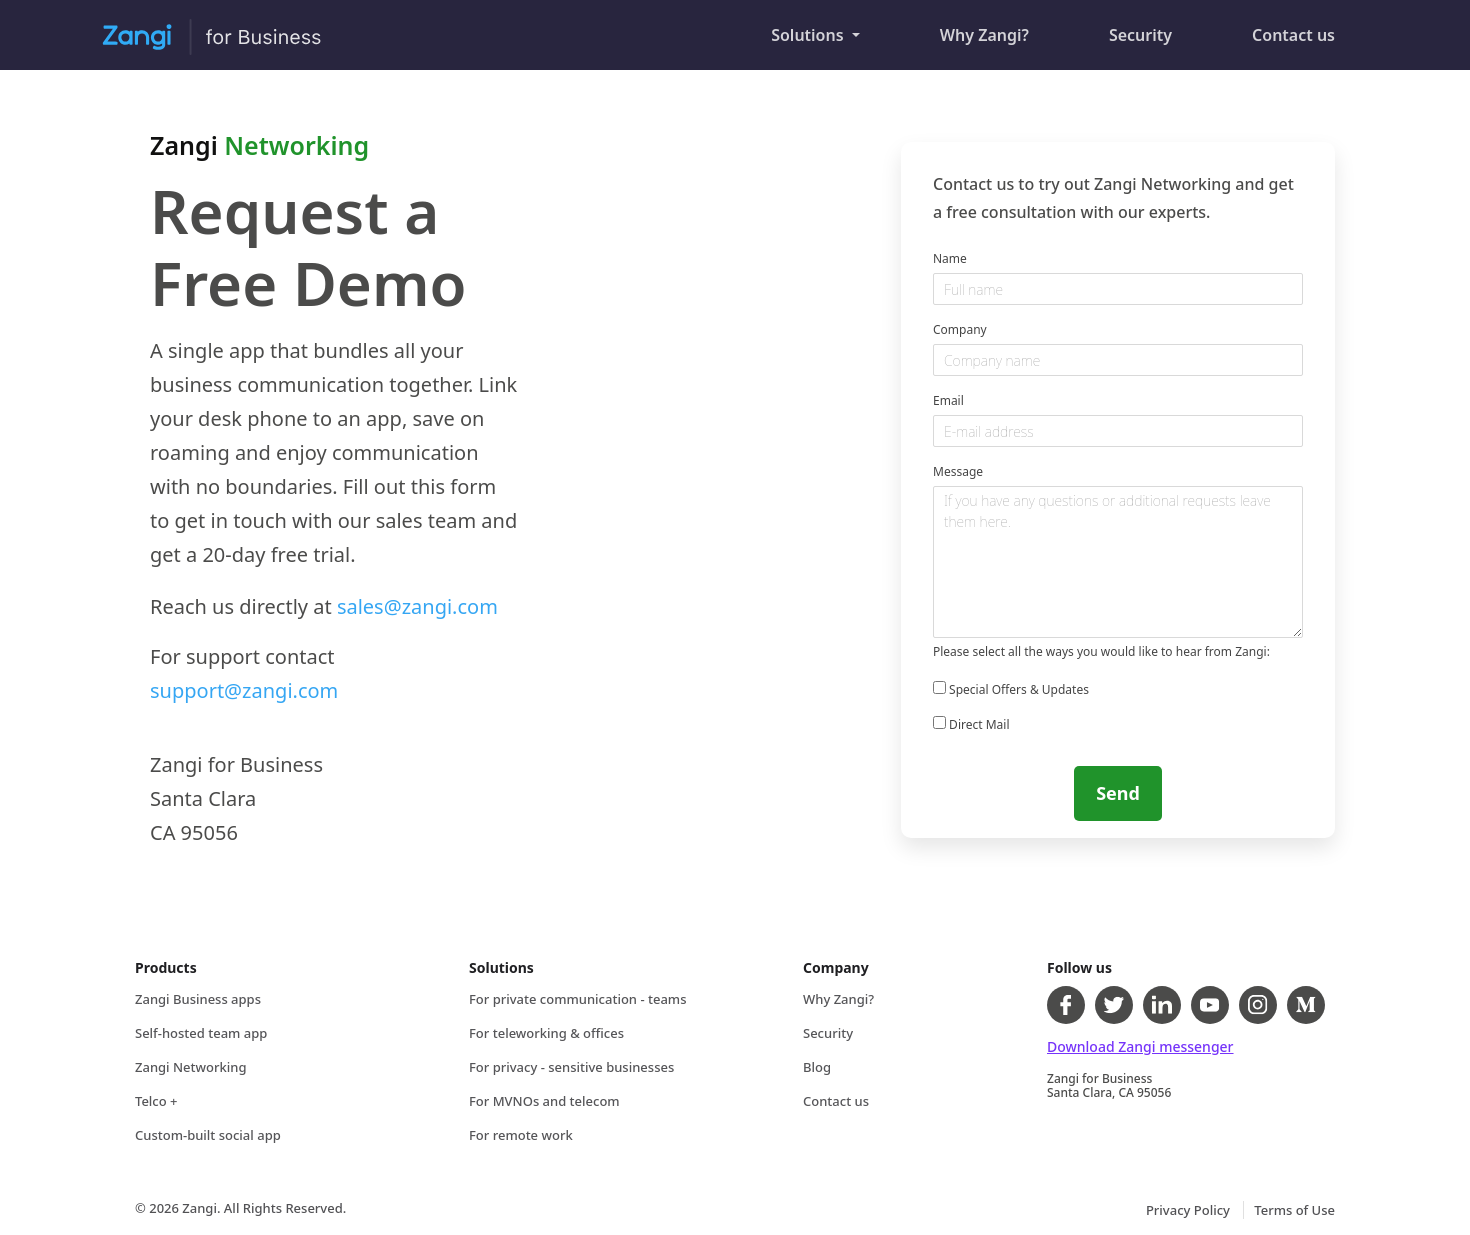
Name (950, 258)
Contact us (1313, 25)
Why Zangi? (1004, 25)
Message (958, 471)
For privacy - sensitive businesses (571, 1067)
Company (960, 329)
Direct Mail (971, 724)
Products (166, 968)
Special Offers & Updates (1011, 689)
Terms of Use (1294, 1210)
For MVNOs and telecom (544, 1101)
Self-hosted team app (201, 1033)
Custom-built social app (208, 1135)
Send (1118, 793)
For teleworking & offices (546, 1033)
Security (1160, 25)
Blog (817, 1067)
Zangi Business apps (198, 999)
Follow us (1079, 968)
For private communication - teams (577, 999)
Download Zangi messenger (1140, 1046)
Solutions (809, 35)
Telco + (156, 1101)
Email (948, 400)
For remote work (521, 1135)
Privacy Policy (1189, 1210)
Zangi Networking (190, 1067)
